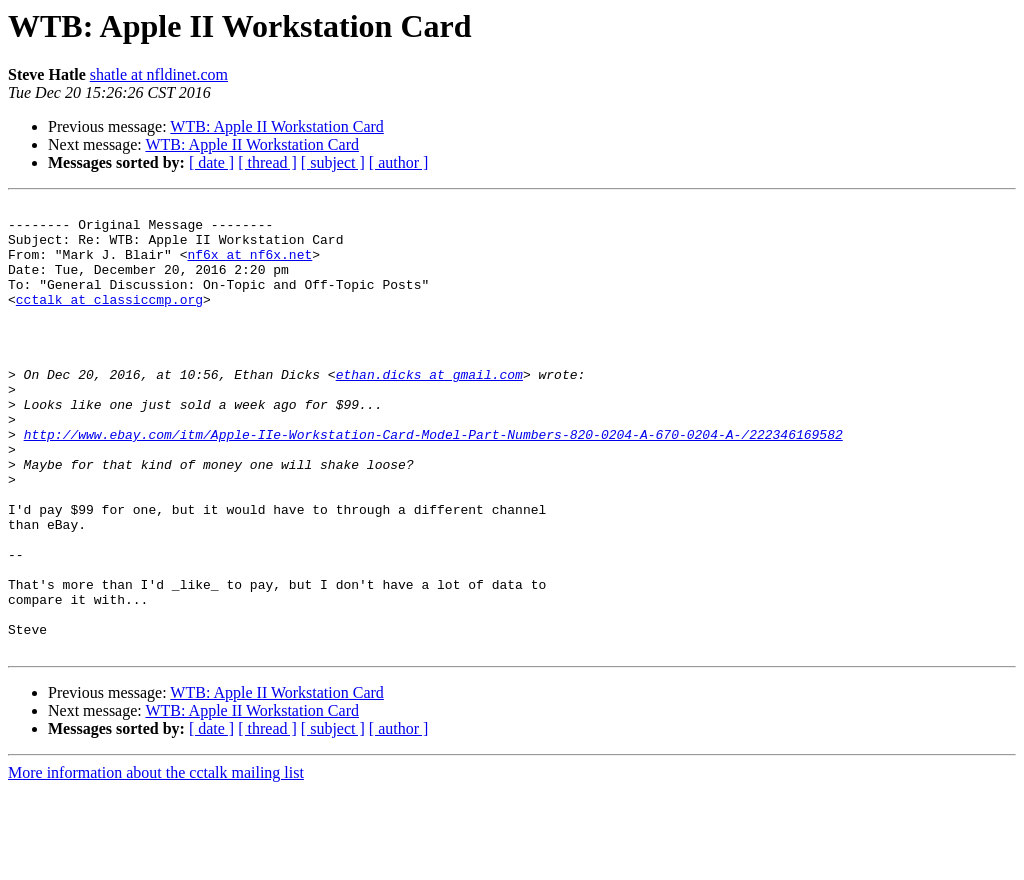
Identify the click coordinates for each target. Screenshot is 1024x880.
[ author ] (399, 162)
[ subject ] (333, 162)
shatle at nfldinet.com (159, 74)
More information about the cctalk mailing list (156, 862)
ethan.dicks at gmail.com (429, 410)
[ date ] (211, 162)
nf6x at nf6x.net (249, 266)
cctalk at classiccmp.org (109, 320)
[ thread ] (267, 162)
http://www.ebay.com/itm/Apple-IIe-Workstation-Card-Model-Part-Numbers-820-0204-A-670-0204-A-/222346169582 (433, 482)
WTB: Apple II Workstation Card (277, 126)
